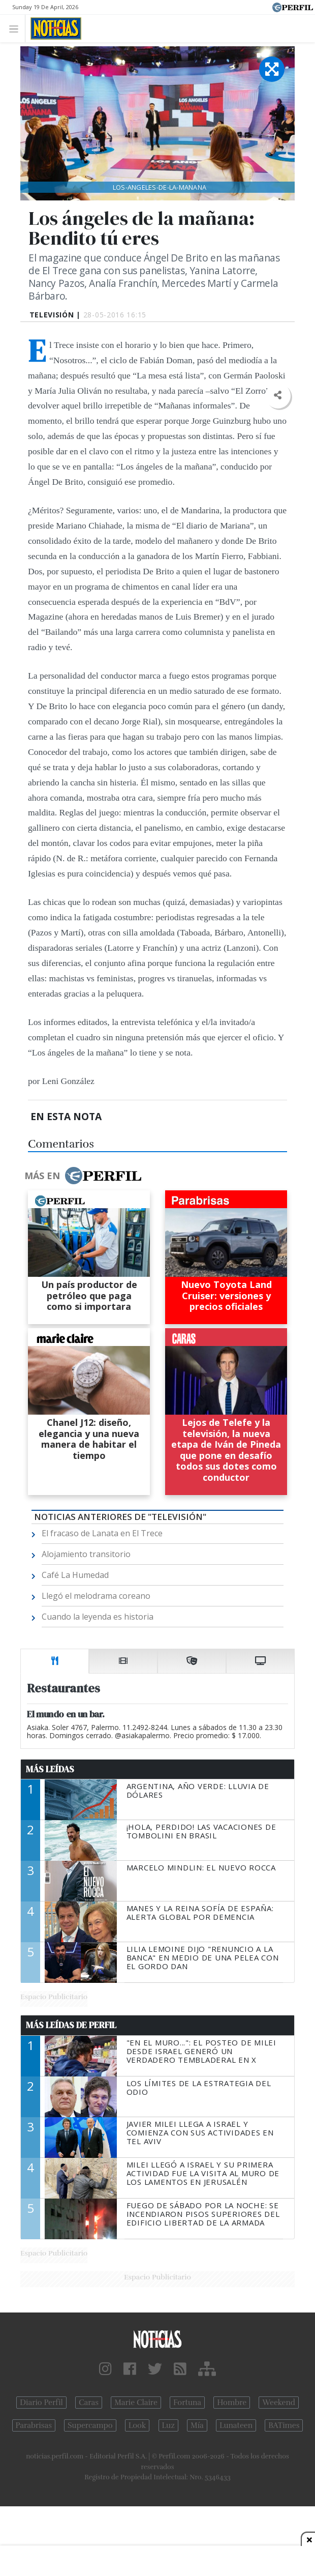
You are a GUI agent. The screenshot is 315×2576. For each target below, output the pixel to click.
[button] (277, 395)
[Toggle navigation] (16, 28)
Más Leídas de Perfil (71, 2025)
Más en (82, 1175)
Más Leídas (50, 1769)
